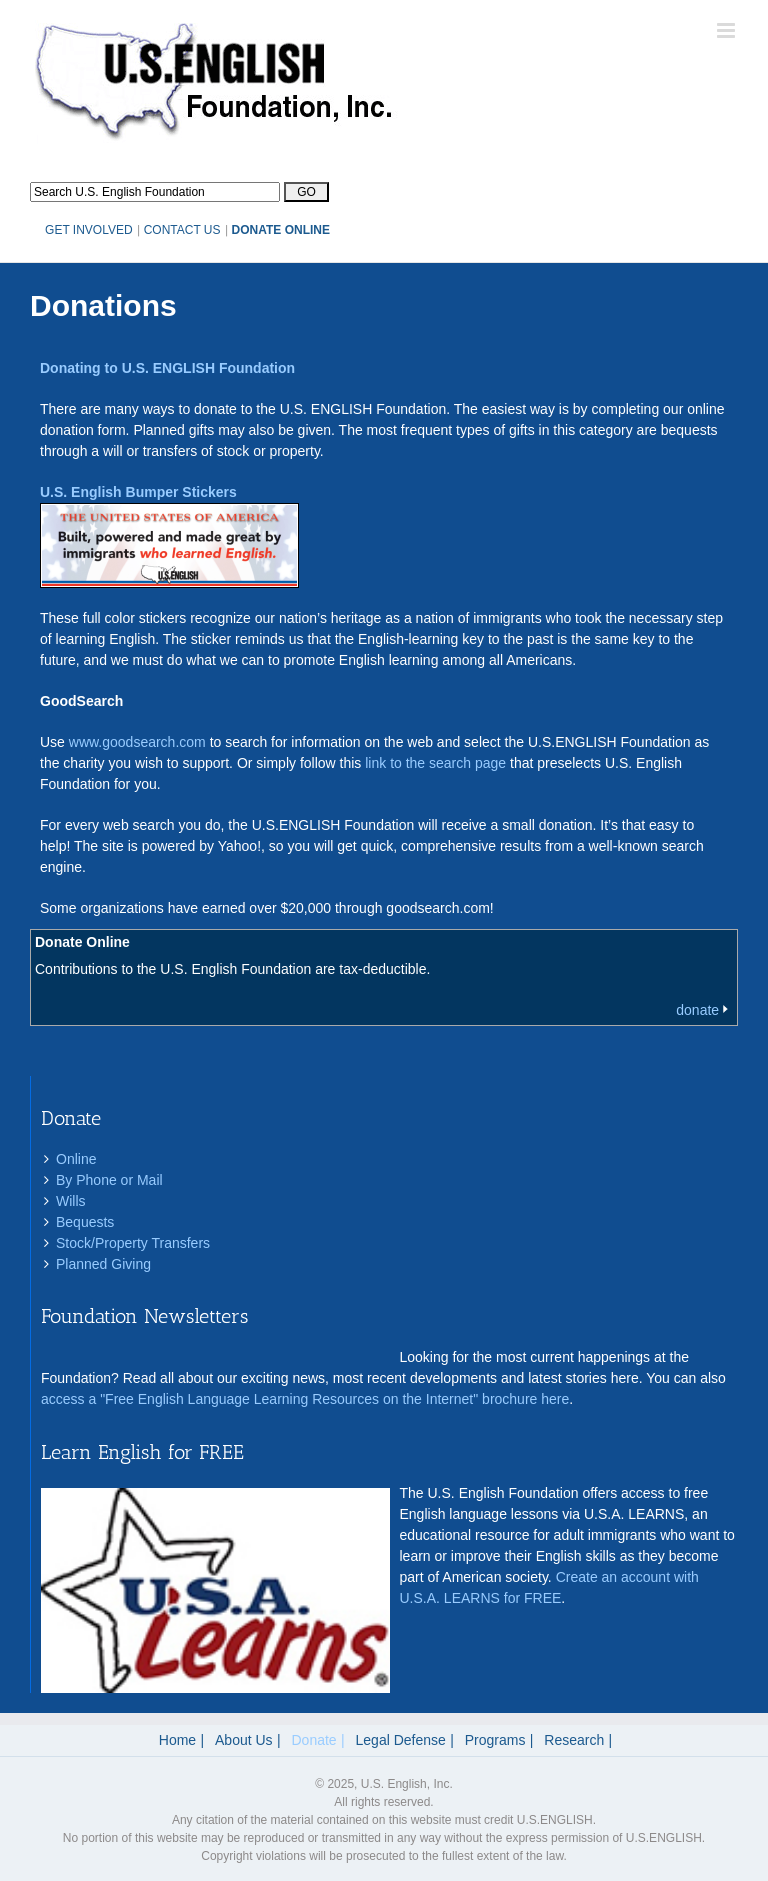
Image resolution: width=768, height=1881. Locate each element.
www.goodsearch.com (137, 742)
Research (574, 1740)
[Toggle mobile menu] (727, 30)
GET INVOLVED (89, 230)
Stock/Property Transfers (133, 1243)
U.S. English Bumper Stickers (138, 492)
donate (697, 1010)
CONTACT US (182, 230)
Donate (314, 1740)
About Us (244, 1740)
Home (177, 1740)
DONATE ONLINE (281, 230)
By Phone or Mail (109, 1180)
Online (76, 1159)
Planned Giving (103, 1264)
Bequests (85, 1222)
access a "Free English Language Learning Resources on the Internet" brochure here (305, 1399)
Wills (71, 1201)
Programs (495, 1740)
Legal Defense (401, 1740)
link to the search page (435, 763)
